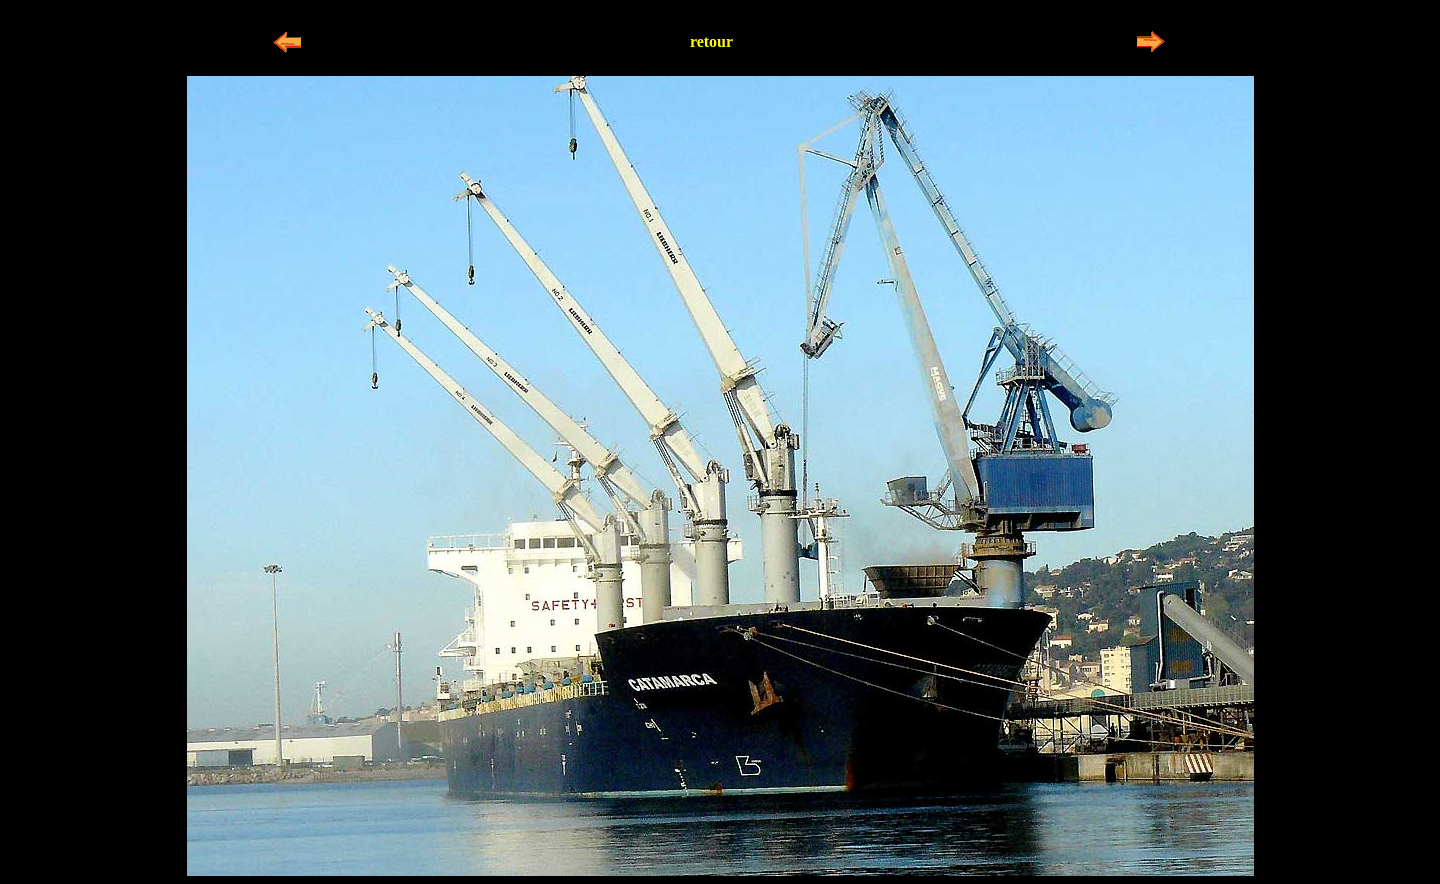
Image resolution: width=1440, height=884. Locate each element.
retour (711, 41)
